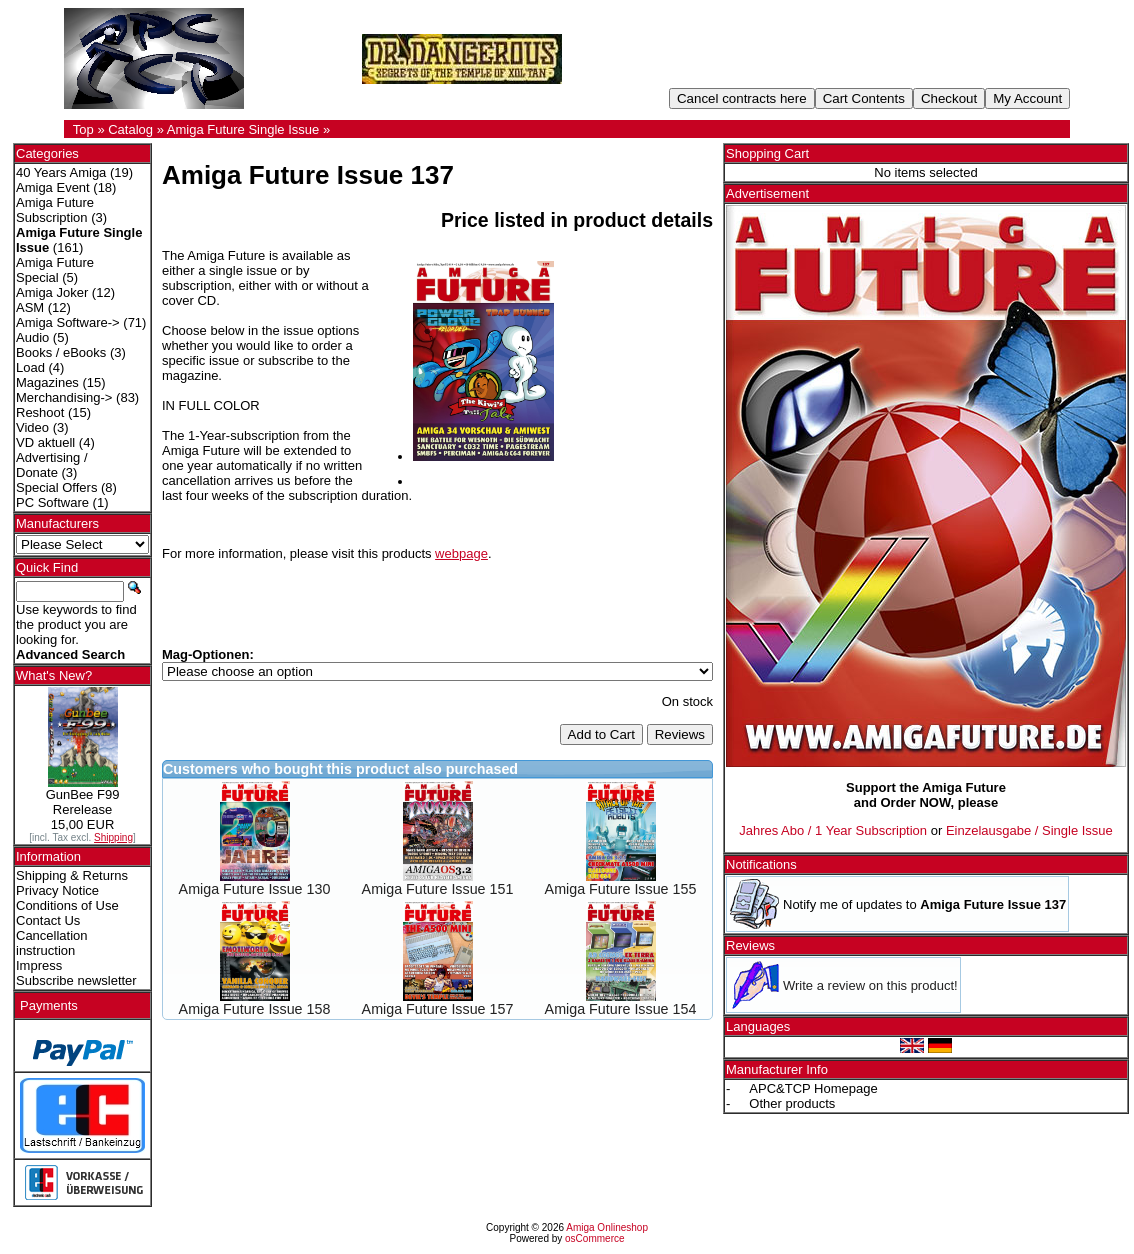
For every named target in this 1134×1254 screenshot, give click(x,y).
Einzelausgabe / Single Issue (1029, 830)
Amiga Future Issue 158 (255, 1009)
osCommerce (594, 1238)
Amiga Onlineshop (607, 1227)
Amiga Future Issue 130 (255, 889)
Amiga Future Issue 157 (438, 1009)
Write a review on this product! (870, 985)
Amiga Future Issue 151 (438, 889)
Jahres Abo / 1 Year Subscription (833, 830)
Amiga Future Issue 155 (621, 889)
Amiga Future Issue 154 (621, 1009)
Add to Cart (601, 734)
